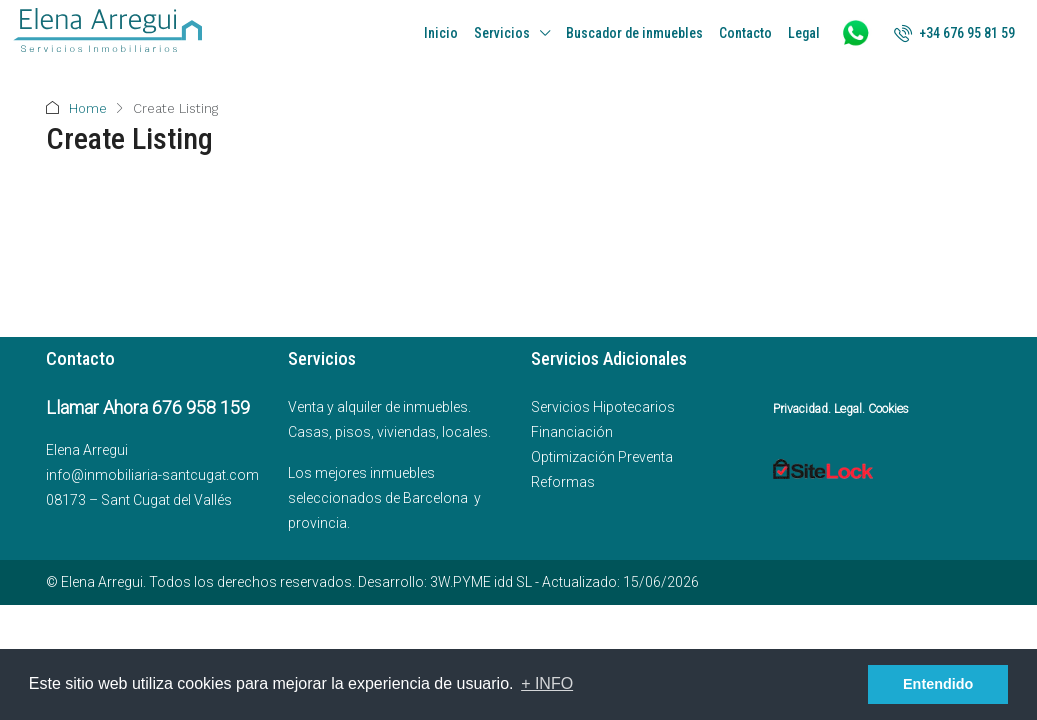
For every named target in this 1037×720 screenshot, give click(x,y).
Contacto (745, 33)
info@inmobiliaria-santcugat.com (152, 475)
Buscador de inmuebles (634, 33)
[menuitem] (954, 33)
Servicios (502, 33)
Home (88, 108)
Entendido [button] (938, 684)
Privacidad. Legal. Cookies (841, 409)
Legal (804, 33)
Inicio (441, 33)
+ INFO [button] (547, 683)
